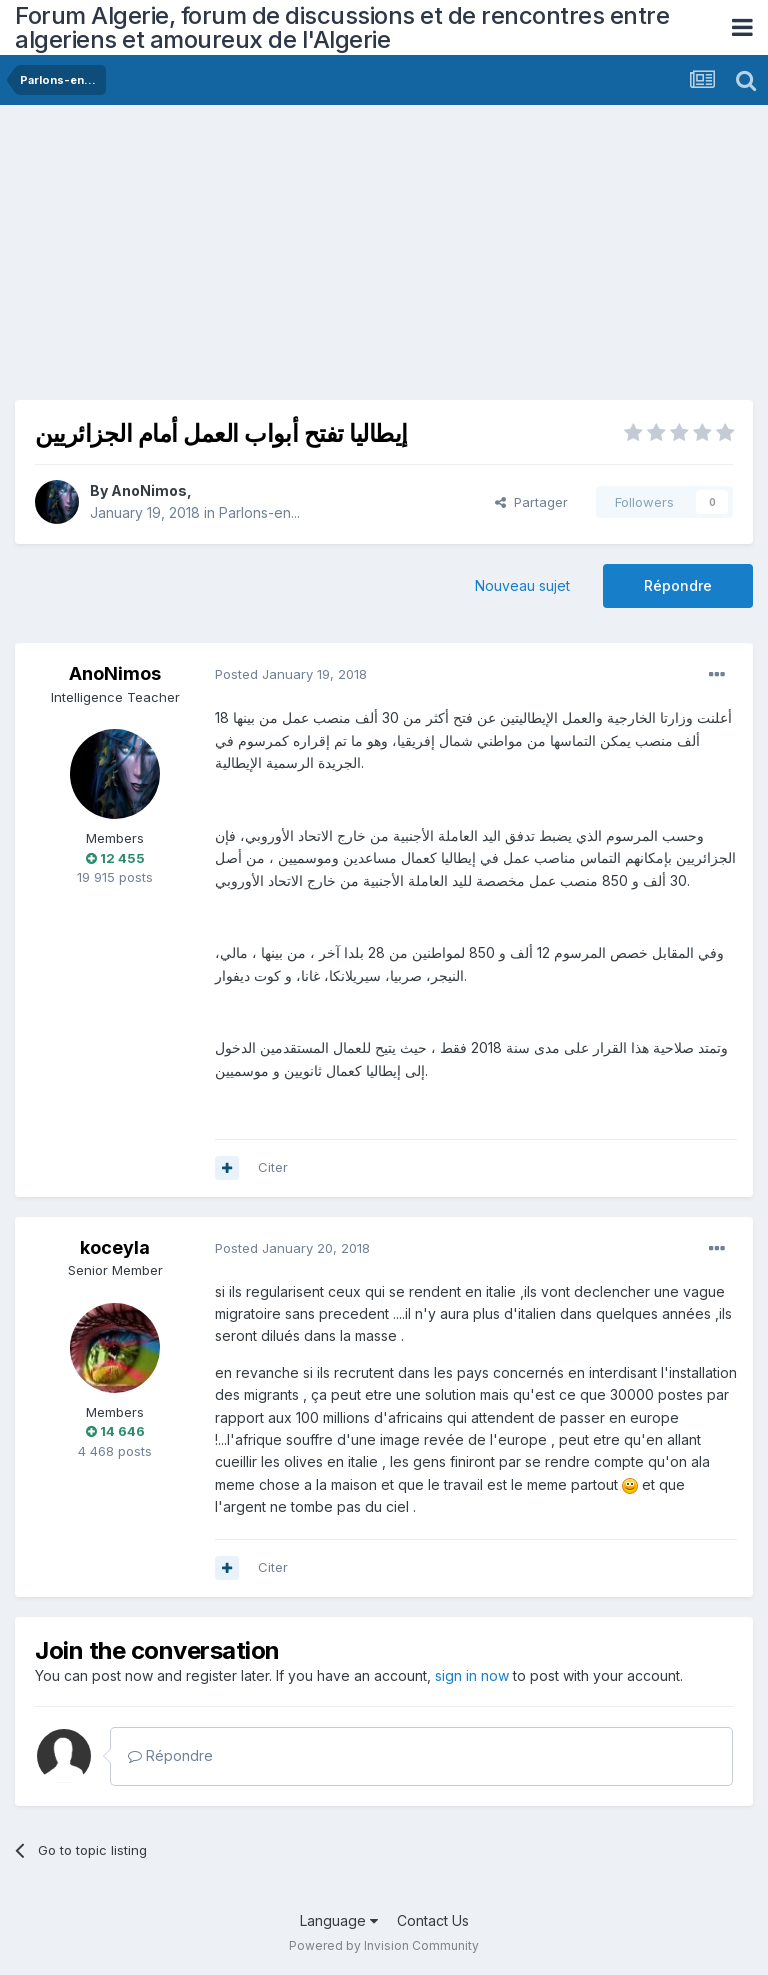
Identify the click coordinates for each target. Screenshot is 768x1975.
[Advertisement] (249, 260)
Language (339, 1920)
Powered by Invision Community (384, 1945)
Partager (531, 502)
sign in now (472, 1675)
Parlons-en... (259, 512)
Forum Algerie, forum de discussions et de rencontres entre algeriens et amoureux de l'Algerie (342, 27)
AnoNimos (149, 490)
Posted (291, 674)
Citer (273, 1167)
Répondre (678, 585)
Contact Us (433, 1920)
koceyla (115, 1247)
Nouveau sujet (522, 585)
